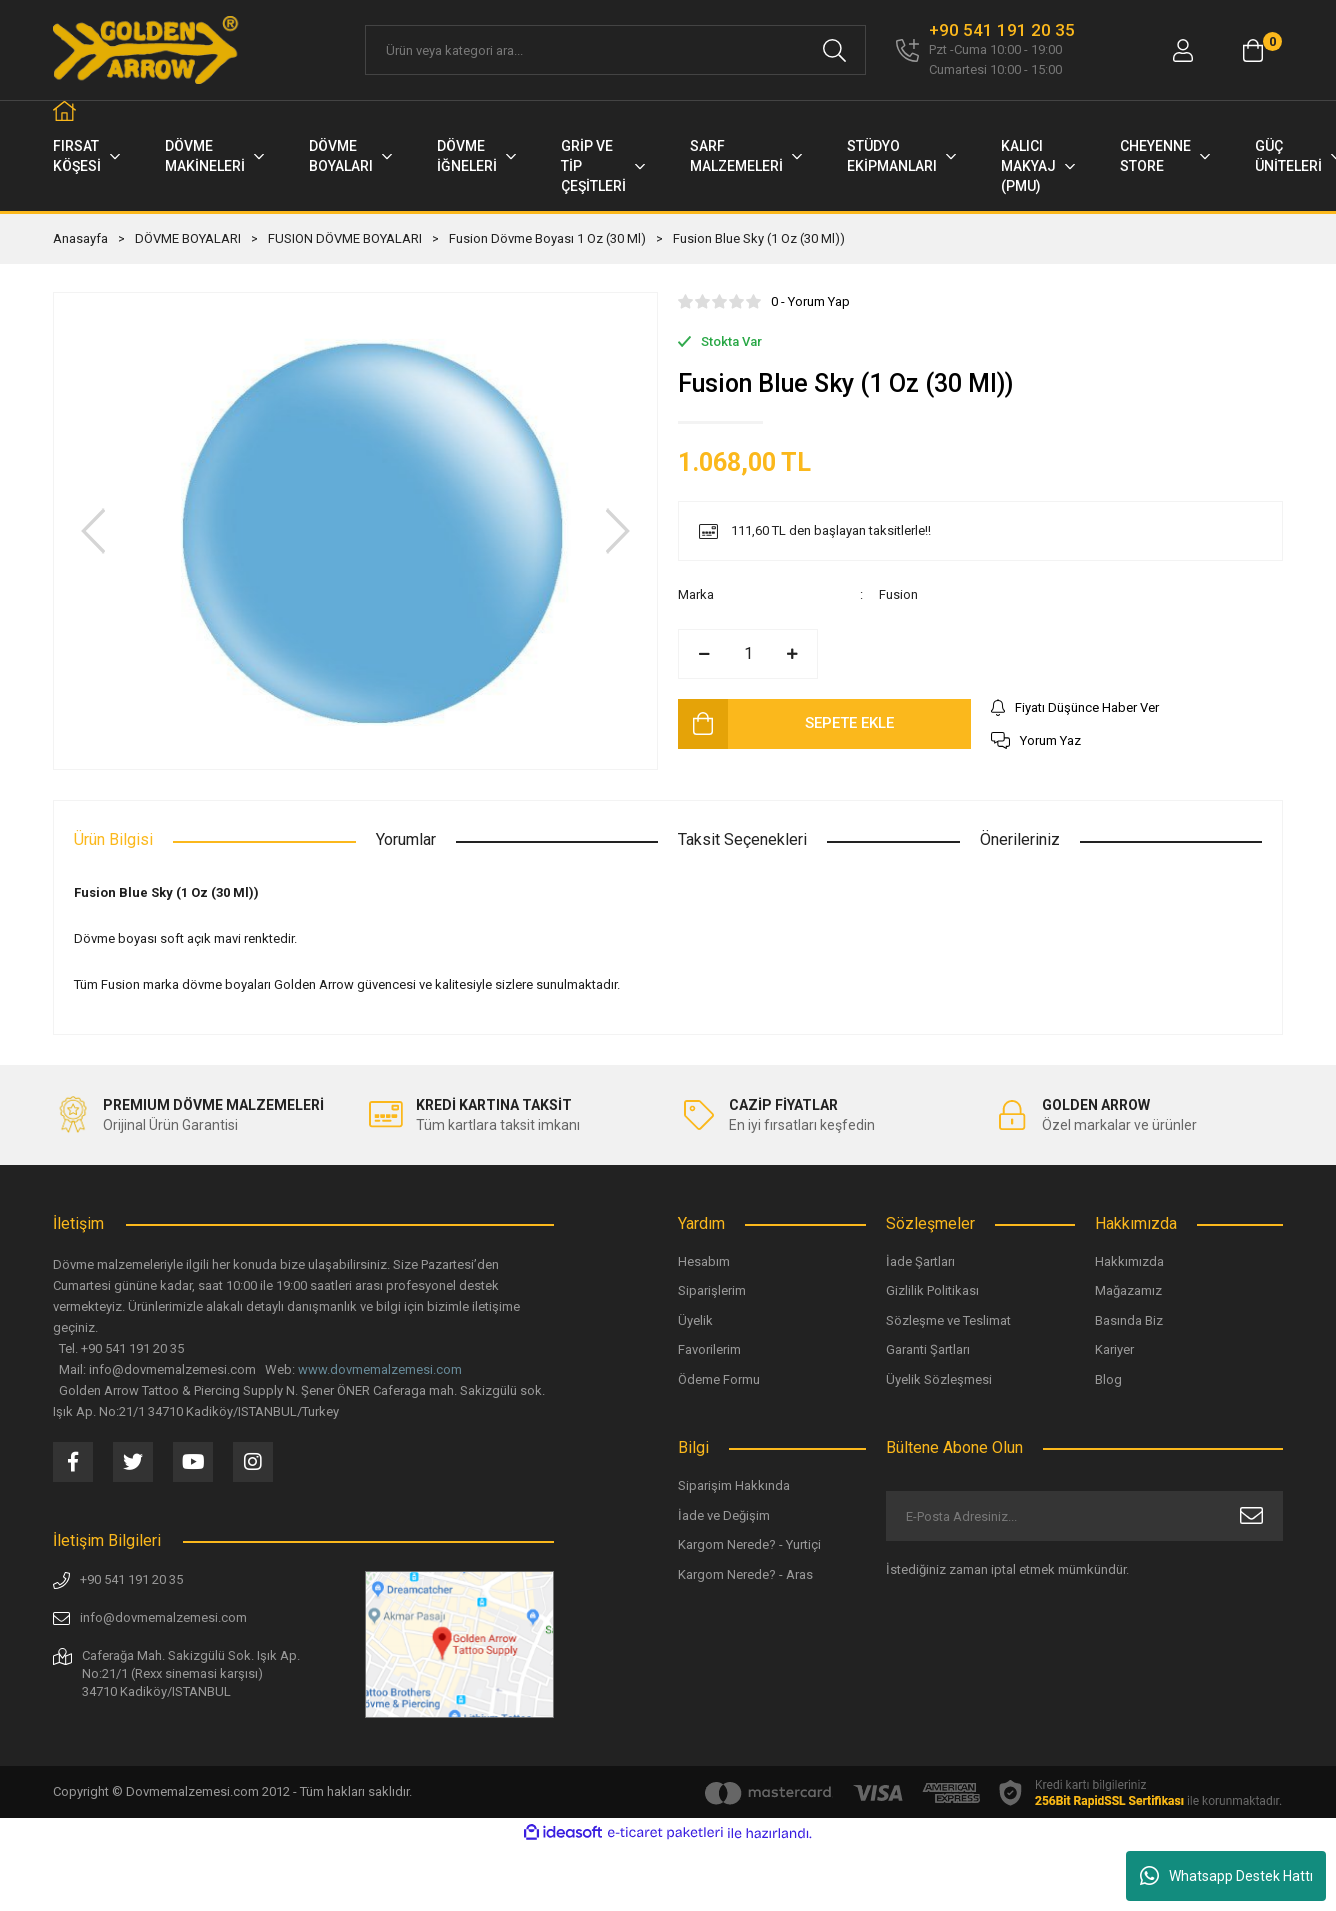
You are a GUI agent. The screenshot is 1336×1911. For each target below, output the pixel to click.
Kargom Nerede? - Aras (745, 1574)
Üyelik (695, 1320)
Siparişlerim (712, 1290)
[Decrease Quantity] (704, 654)
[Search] (615, 50)
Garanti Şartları (928, 1349)
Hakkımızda (1129, 1261)
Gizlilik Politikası (932, 1290)
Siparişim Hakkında (734, 1485)
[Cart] (1253, 50)
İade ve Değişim (724, 1515)
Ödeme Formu (719, 1379)
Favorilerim (709, 1349)
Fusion (898, 594)
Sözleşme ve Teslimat (948, 1320)
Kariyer (1114, 1349)
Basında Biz (1129, 1320)
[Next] (618, 530)
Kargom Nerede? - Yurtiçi (749, 1544)
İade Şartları (920, 1261)
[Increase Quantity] (792, 654)
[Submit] (1251, 1516)
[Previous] (93, 530)
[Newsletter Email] (1084, 1516)
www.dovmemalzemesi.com (380, 1369)
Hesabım (704, 1261)
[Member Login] (1183, 50)
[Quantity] (748, 654)
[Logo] (147, 50)
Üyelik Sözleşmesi (939, 1379)
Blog (1108, 1379)
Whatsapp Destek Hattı (1226, 1876)
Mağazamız (1128, 1290)
